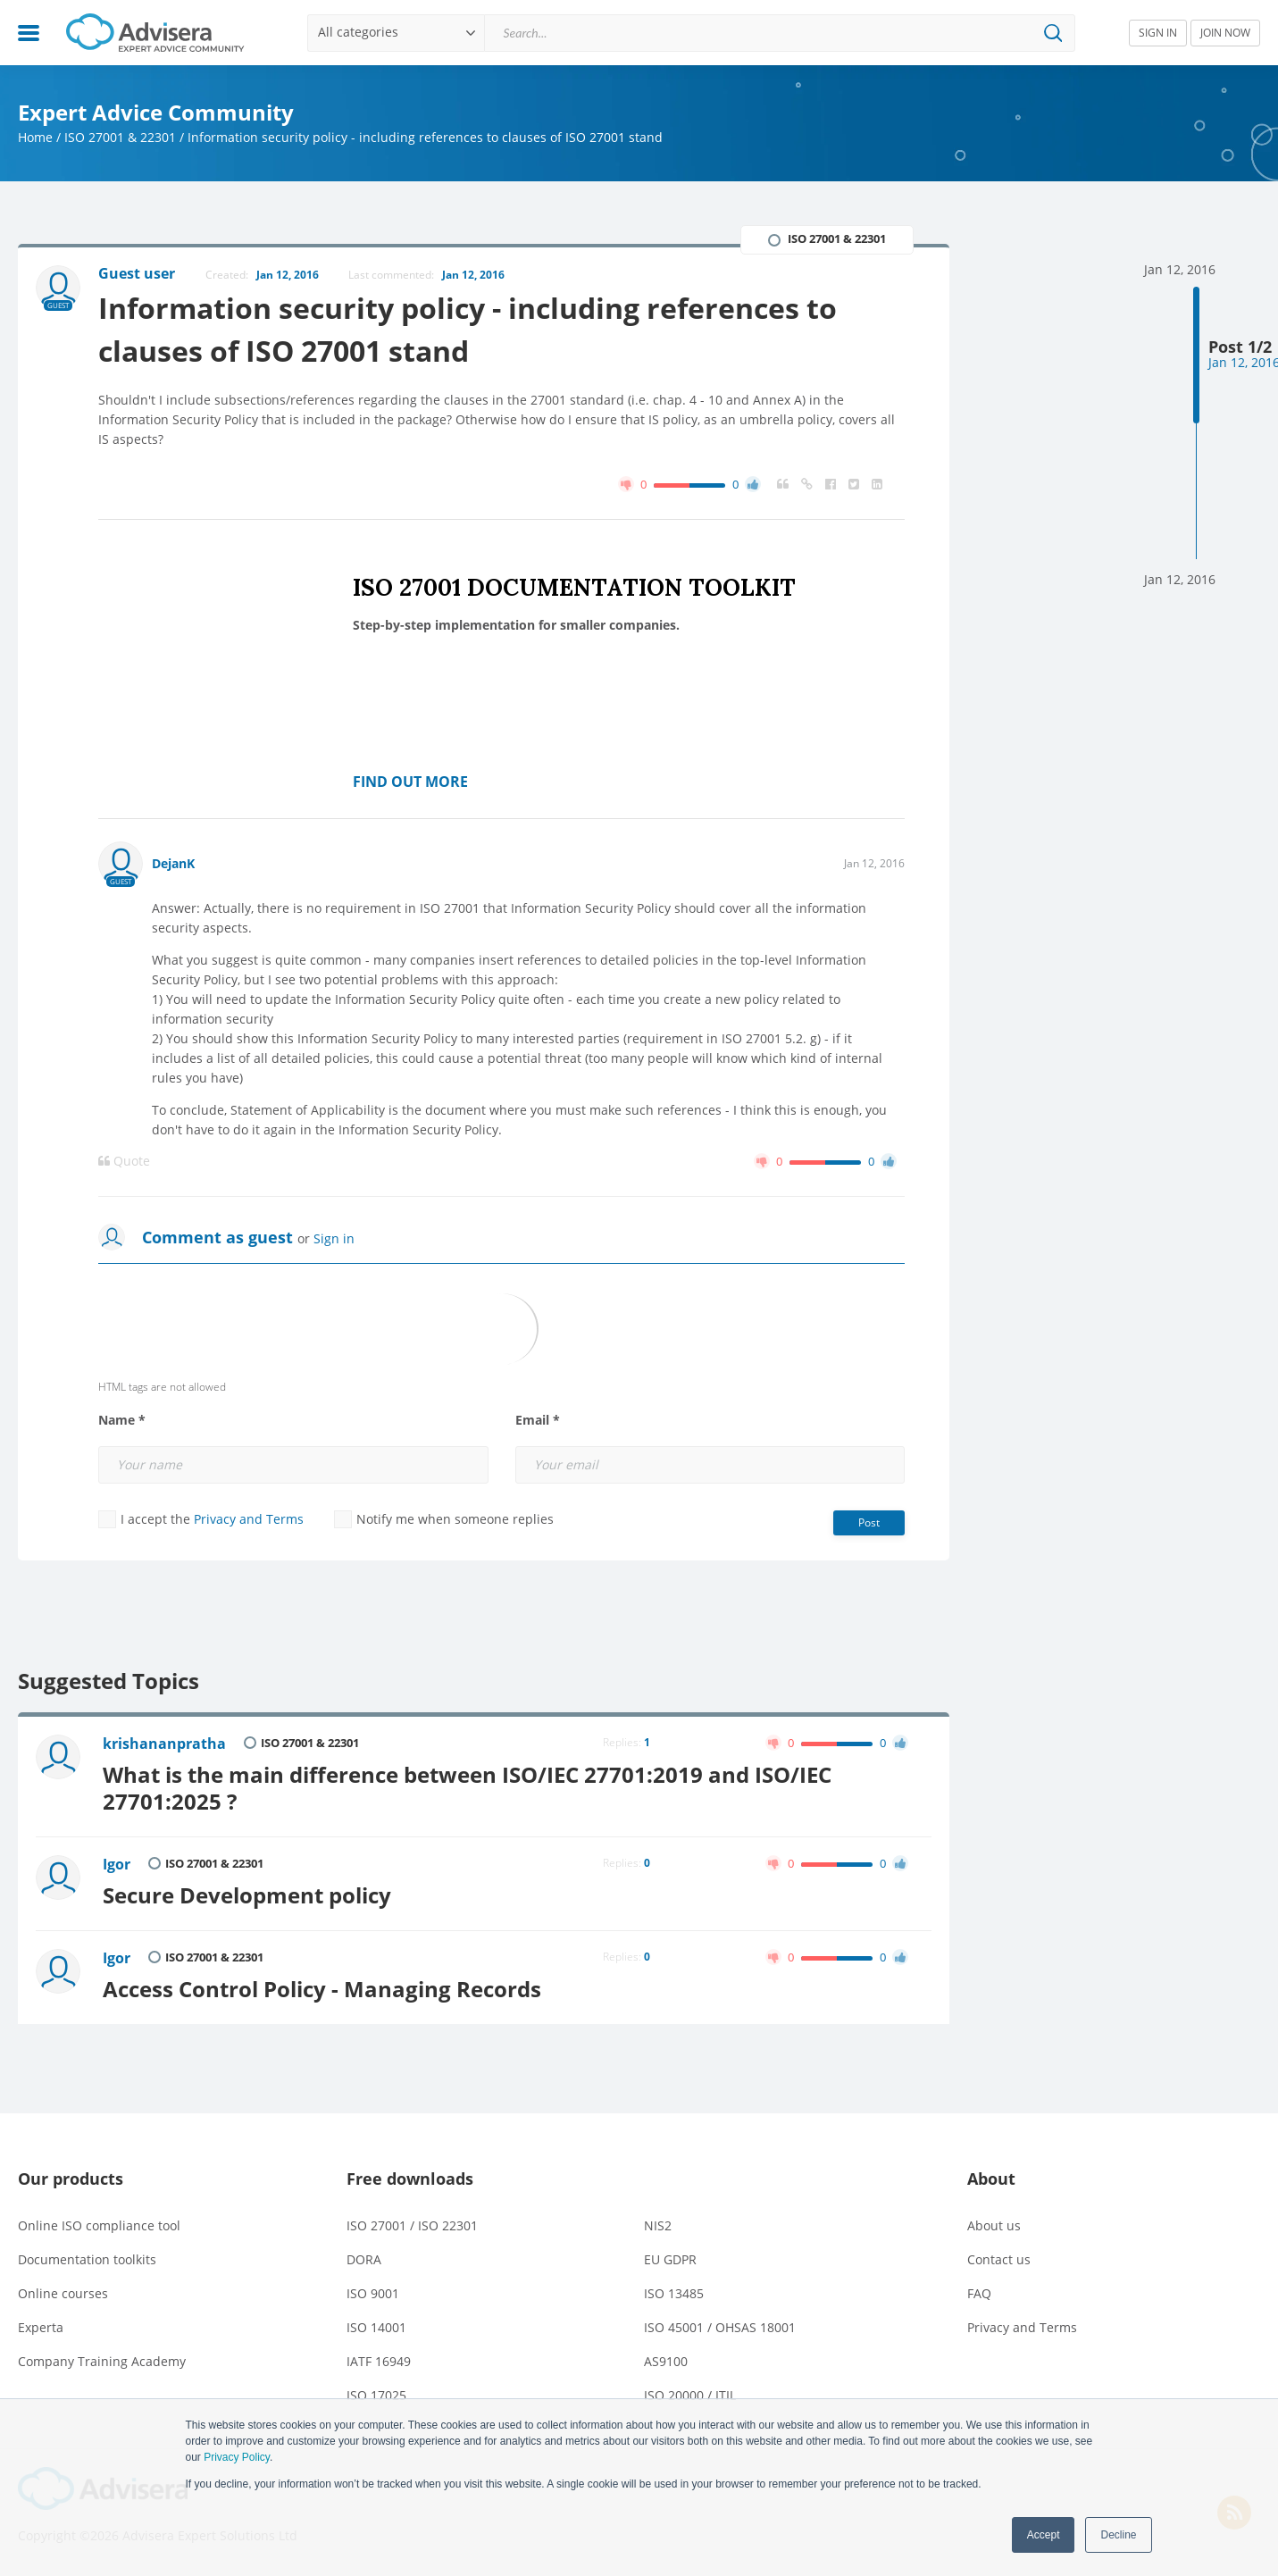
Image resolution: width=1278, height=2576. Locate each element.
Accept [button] (1043, 2535)
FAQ (979, 2293)
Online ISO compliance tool (99, 2225)
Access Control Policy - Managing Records (322, 1988)
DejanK (173, 863)
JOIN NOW (1225, 32)
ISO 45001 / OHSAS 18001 (720, 2327)
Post (869, 1522)
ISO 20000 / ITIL (690, 2395)
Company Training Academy (102, 2361)
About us (994, 2225)
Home (35, 137)
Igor (116, 1864)
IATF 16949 (379, 2361)
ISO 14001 (376, 2327)
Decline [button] (1118, 2535)
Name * (122, 1420)
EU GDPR (670, 2259)
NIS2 (658, 2225)
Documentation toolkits (87, 2259)
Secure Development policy (247, 1895)
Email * (537, 1420)
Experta (40, 2327)
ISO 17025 (376, 2395)
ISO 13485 (674, 2293)
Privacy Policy (237, 2457)
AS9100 (666, 2361)
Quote (124, 1161)
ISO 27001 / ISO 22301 (412, 2225)
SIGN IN (1158, 32)
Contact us (999, 2259)
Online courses (63, 2293)
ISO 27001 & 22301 (120, 137)
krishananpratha (164, 1743)
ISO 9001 (373, 2293)
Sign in (334, 1238)
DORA (364, 2259)
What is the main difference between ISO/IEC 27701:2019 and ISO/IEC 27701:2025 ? (467, 1788)
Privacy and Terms (249, 1518)
